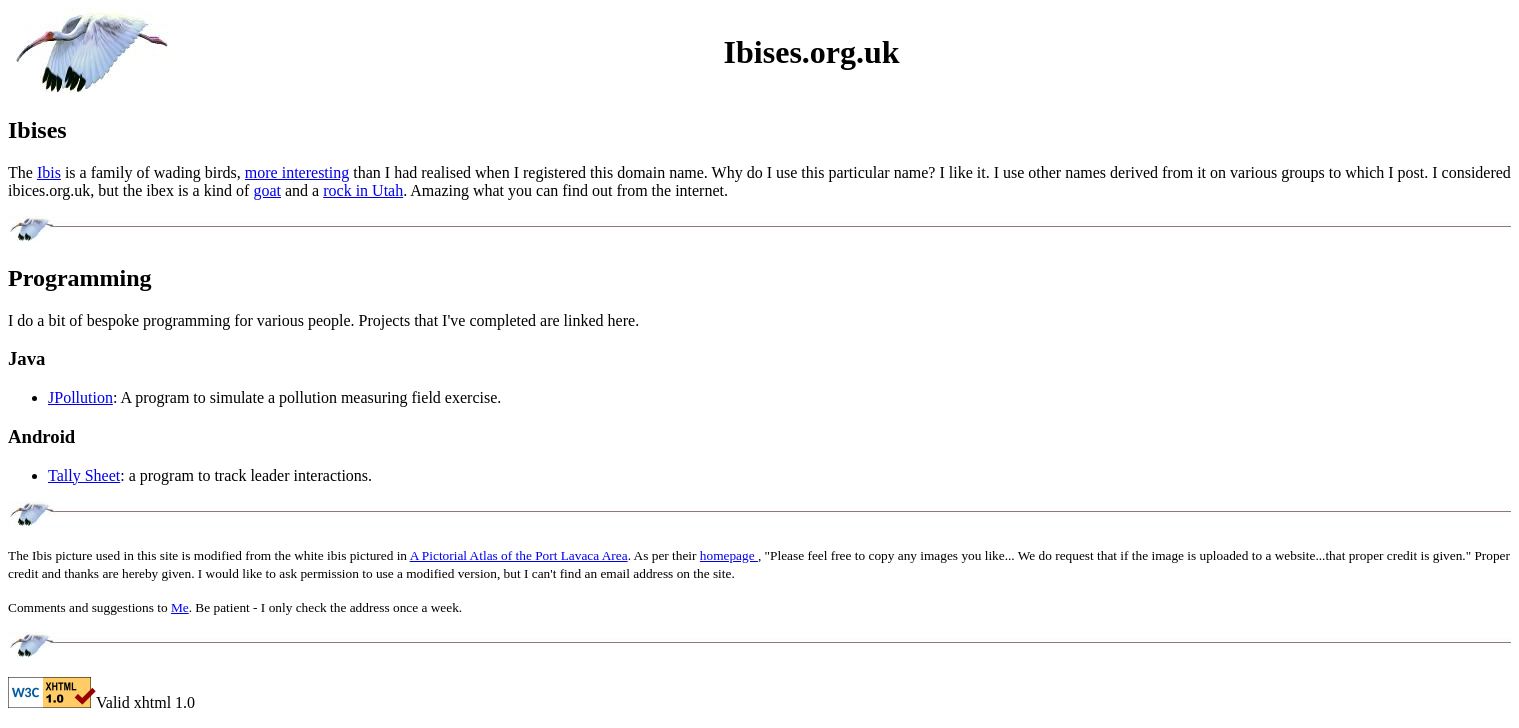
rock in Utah (363, 190)
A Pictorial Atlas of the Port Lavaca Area (519, 555)
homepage (729, 555)
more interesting (297, 172)
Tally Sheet (84, 475)
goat (267, 190)
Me (180, 607)
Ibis (49, 172)
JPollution (80, 397)
